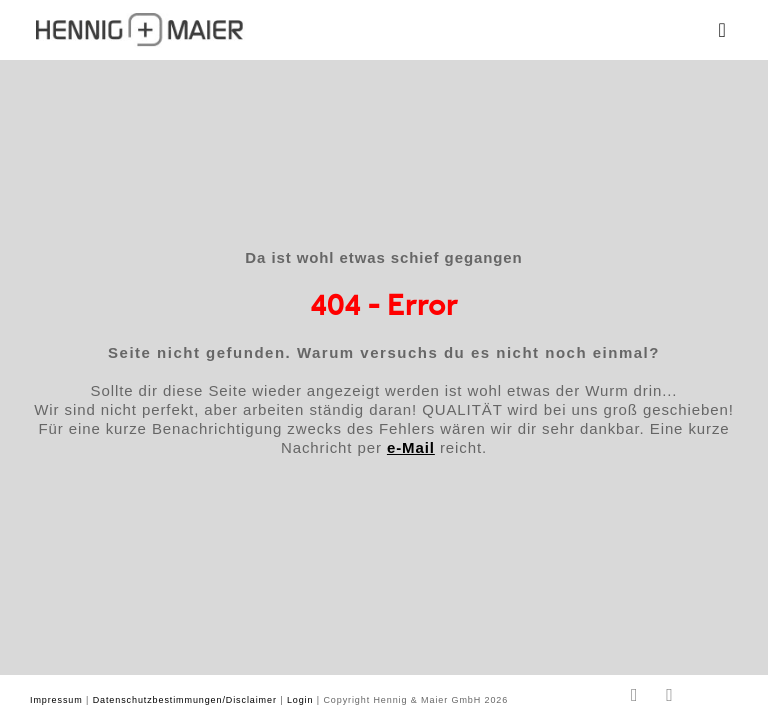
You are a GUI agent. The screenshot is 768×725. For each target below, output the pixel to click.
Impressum (56, 700)
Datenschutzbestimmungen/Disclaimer (185, 700)
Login (300, 700)
